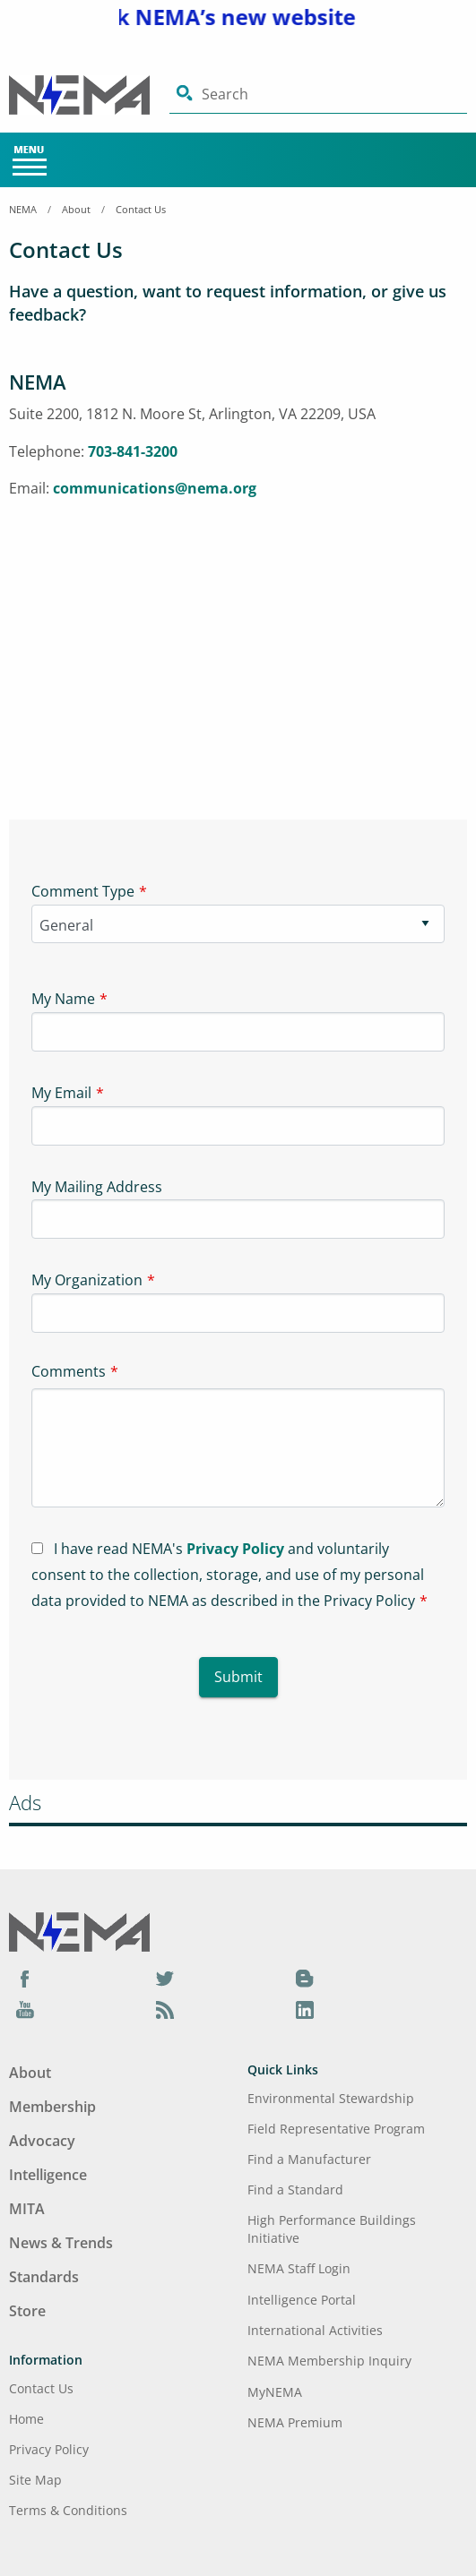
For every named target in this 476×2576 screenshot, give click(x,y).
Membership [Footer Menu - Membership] (52, 2107)
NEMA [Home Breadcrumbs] (23, 209)
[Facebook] (25, 1977)
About (76, 209)
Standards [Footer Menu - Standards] (44, 2277)
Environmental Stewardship (330, 2098)
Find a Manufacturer (309, 2159)
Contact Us (141, 209)
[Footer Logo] (79, 1930)
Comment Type (82, 891)
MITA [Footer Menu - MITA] (27, 2209)
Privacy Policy (235, 1548)
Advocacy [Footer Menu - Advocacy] (42, 2141)
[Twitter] (165, 1977)
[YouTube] (25, 2009)
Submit (238, 1677)
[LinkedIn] (305, 2009)
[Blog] (305, 1977)
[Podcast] (165, 2009)
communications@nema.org (154, 488)
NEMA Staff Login (299, 2268)
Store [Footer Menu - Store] (27, 2311)
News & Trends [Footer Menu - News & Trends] (61, 2243)
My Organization (87, 1280)
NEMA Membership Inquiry (329, 2360)
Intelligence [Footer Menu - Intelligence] (48, 2175)
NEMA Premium (294, 2422)
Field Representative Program (336, 2128)
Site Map (35, 2479)
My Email (61, 1093)
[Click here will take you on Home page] (89, 95)
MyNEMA (274, 2391)
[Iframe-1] (238, 649)
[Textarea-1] (238, 1447)
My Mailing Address (96, 1187)
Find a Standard (295, 2189)
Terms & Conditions (68, 2510)
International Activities (315, 2330)
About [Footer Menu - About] (30, 2072)
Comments (68, 1371)
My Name (63, 999)
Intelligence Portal (301, 2299)
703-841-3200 (132, 451)
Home (26, 2418)
